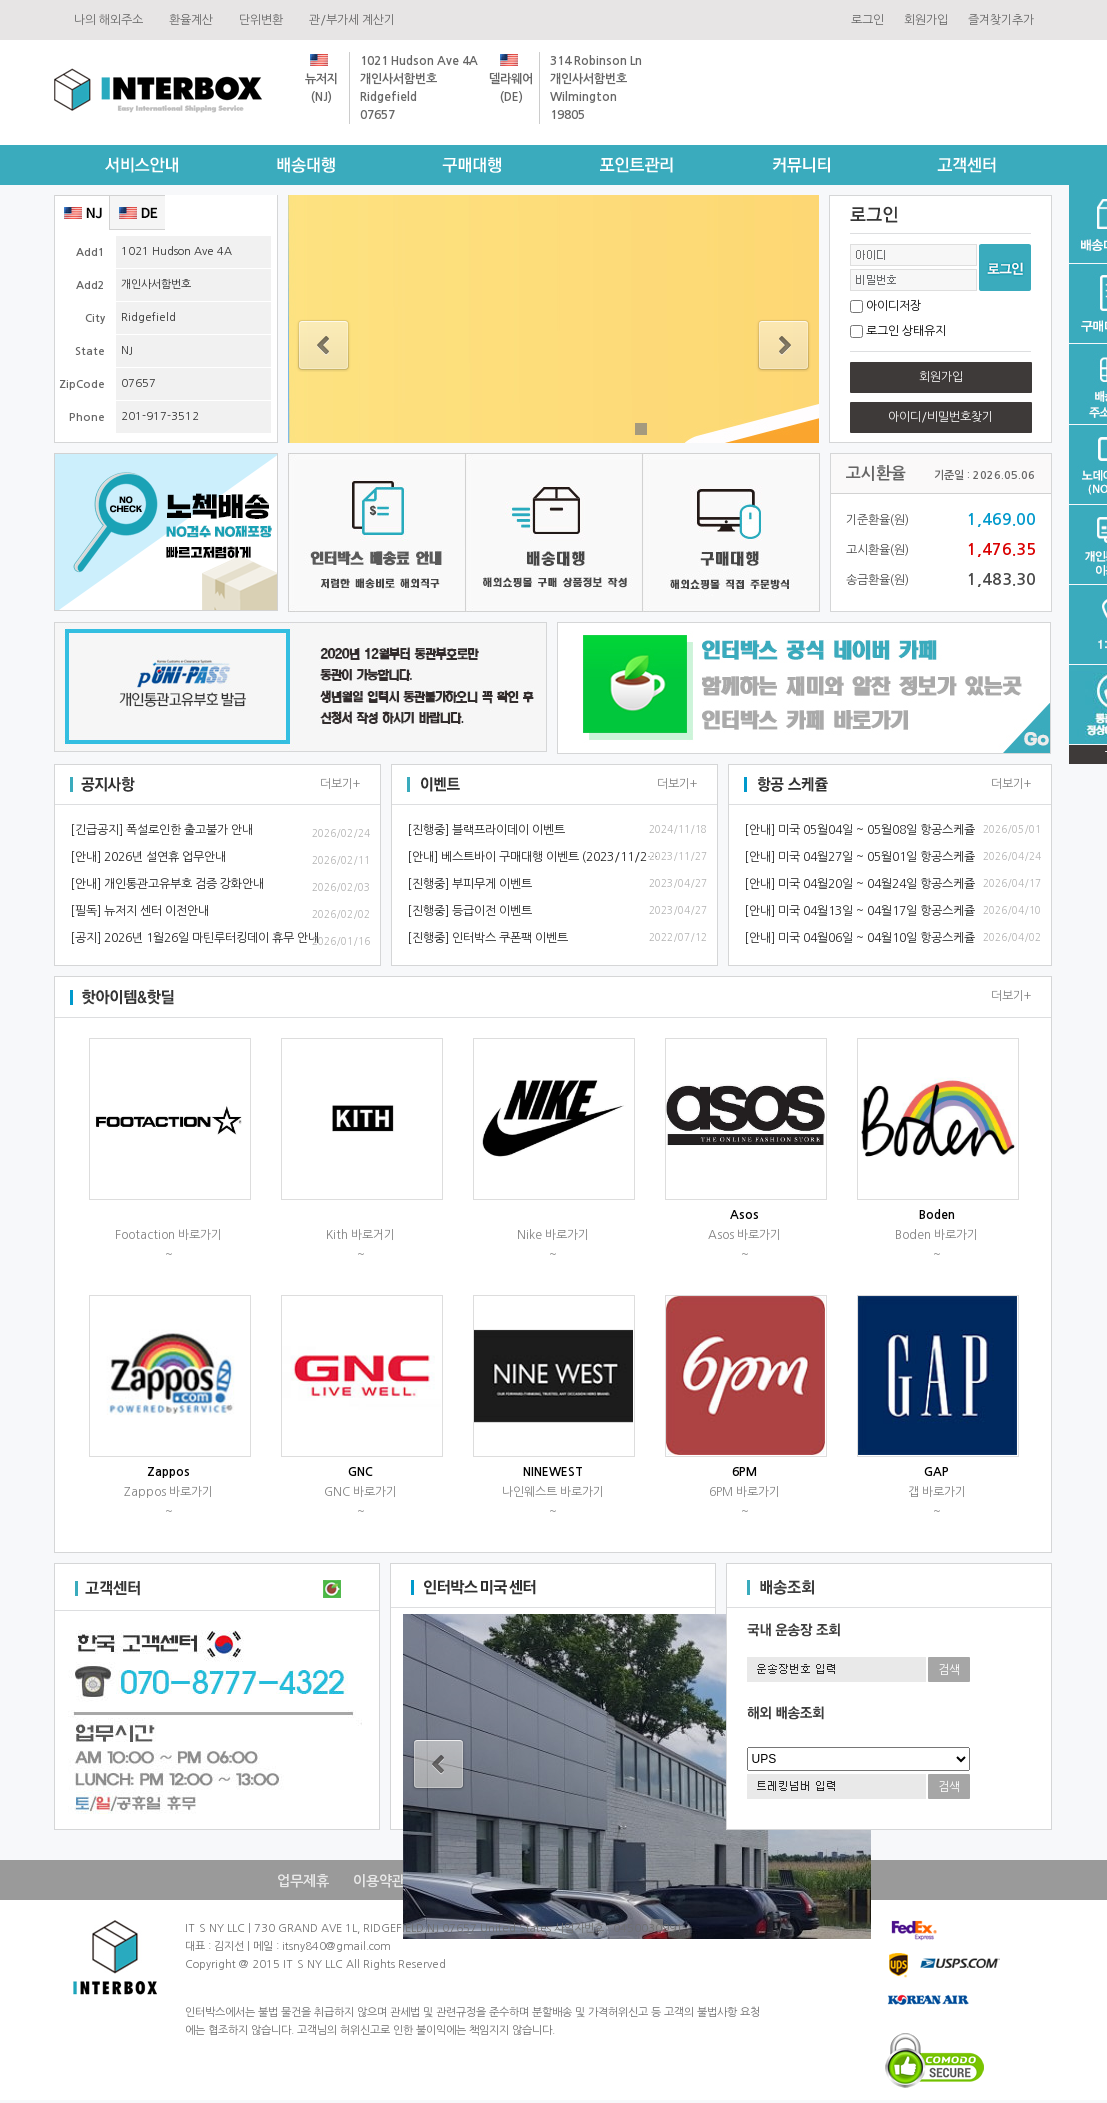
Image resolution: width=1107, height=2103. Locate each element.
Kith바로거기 (360, 1235)
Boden (937, 1215)
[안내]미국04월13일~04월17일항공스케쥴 (859, 911)
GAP (936, 1472)
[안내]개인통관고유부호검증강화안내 (167, 884)
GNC (360, 1472)
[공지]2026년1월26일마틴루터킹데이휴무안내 (194, 938)
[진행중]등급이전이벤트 (469, 911)
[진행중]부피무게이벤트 (469, 884)
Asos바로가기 (744, 1235)
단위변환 (264, 20)
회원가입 (926, 20)
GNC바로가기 (360, 1492)
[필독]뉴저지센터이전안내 (139, 911)
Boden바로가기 (936, 1235)
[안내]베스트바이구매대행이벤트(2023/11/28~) (536, 857)
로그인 (867, 20)
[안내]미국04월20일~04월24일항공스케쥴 (859, 884)
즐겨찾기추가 (1001, 20)
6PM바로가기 (744, 1492)
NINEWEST (553, 1472)
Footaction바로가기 (168, 1235)
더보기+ (340, 784)
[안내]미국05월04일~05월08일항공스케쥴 (859, 830)
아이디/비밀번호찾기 (940, 417)
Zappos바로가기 (168, 1492)
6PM (744, 1472)
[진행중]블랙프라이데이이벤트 (486, 830)
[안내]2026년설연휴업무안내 (148, 857)
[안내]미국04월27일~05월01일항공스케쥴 (859, 857)
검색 (949, 1670)
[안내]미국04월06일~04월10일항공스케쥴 (859, 938)
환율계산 (194, 20)
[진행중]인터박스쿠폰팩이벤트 (487, 938)
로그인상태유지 (906, 331)
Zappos (168, 1472)
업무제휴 (303, 1881)
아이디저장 (893, 306)
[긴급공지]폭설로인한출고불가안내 (161, 830)
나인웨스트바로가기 (553, 1492)
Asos (744, 1215)
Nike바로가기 (553, 1235)
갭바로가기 (937, 1492)
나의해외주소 (111, 20)
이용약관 (379, 1881)
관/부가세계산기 (355, 20)
